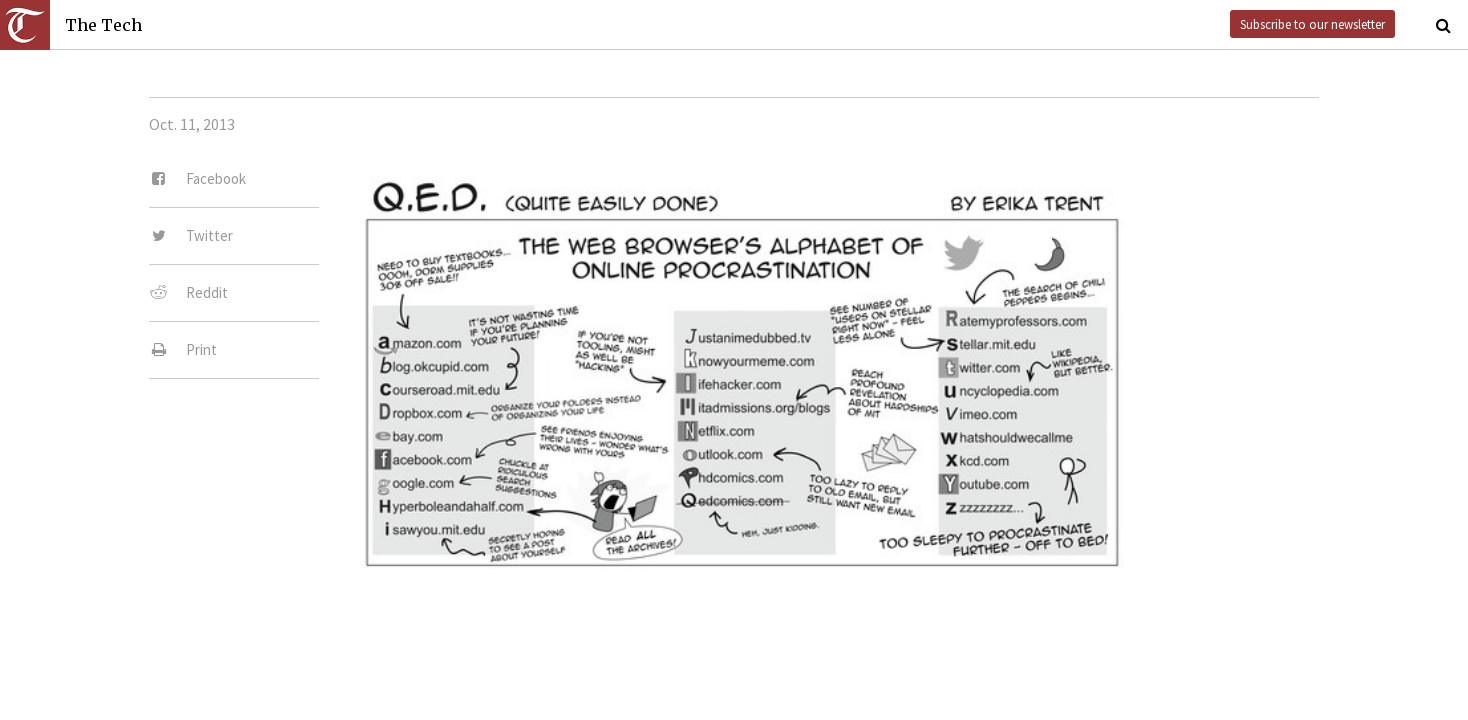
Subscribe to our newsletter (1312, 24)
